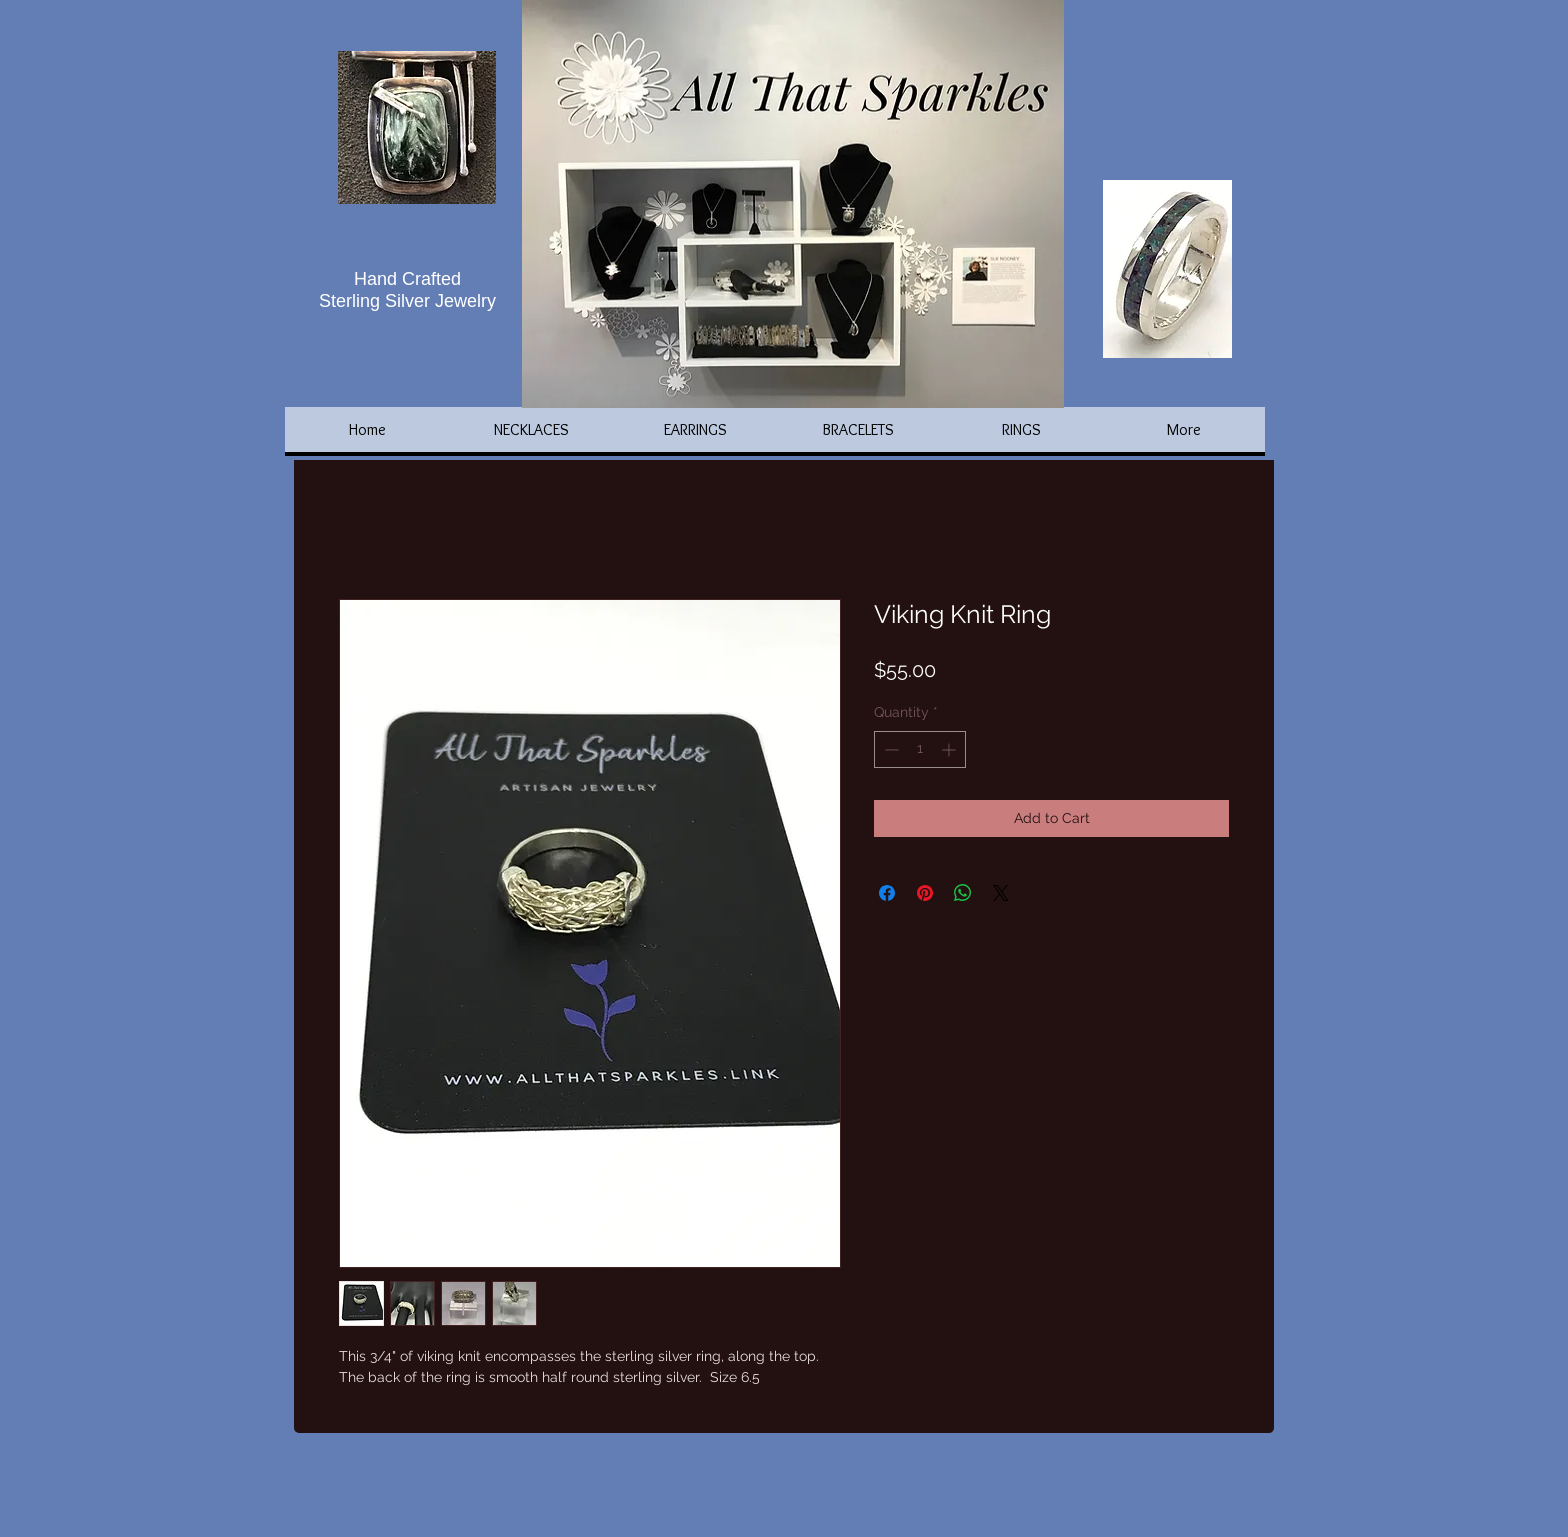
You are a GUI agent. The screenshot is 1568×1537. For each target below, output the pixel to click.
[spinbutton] (920, 749)
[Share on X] (1001, 893)
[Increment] (950, 749)
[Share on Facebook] (887, 893)
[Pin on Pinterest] (925, 893)
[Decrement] (889, 749)
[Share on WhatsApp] (963, 893)
